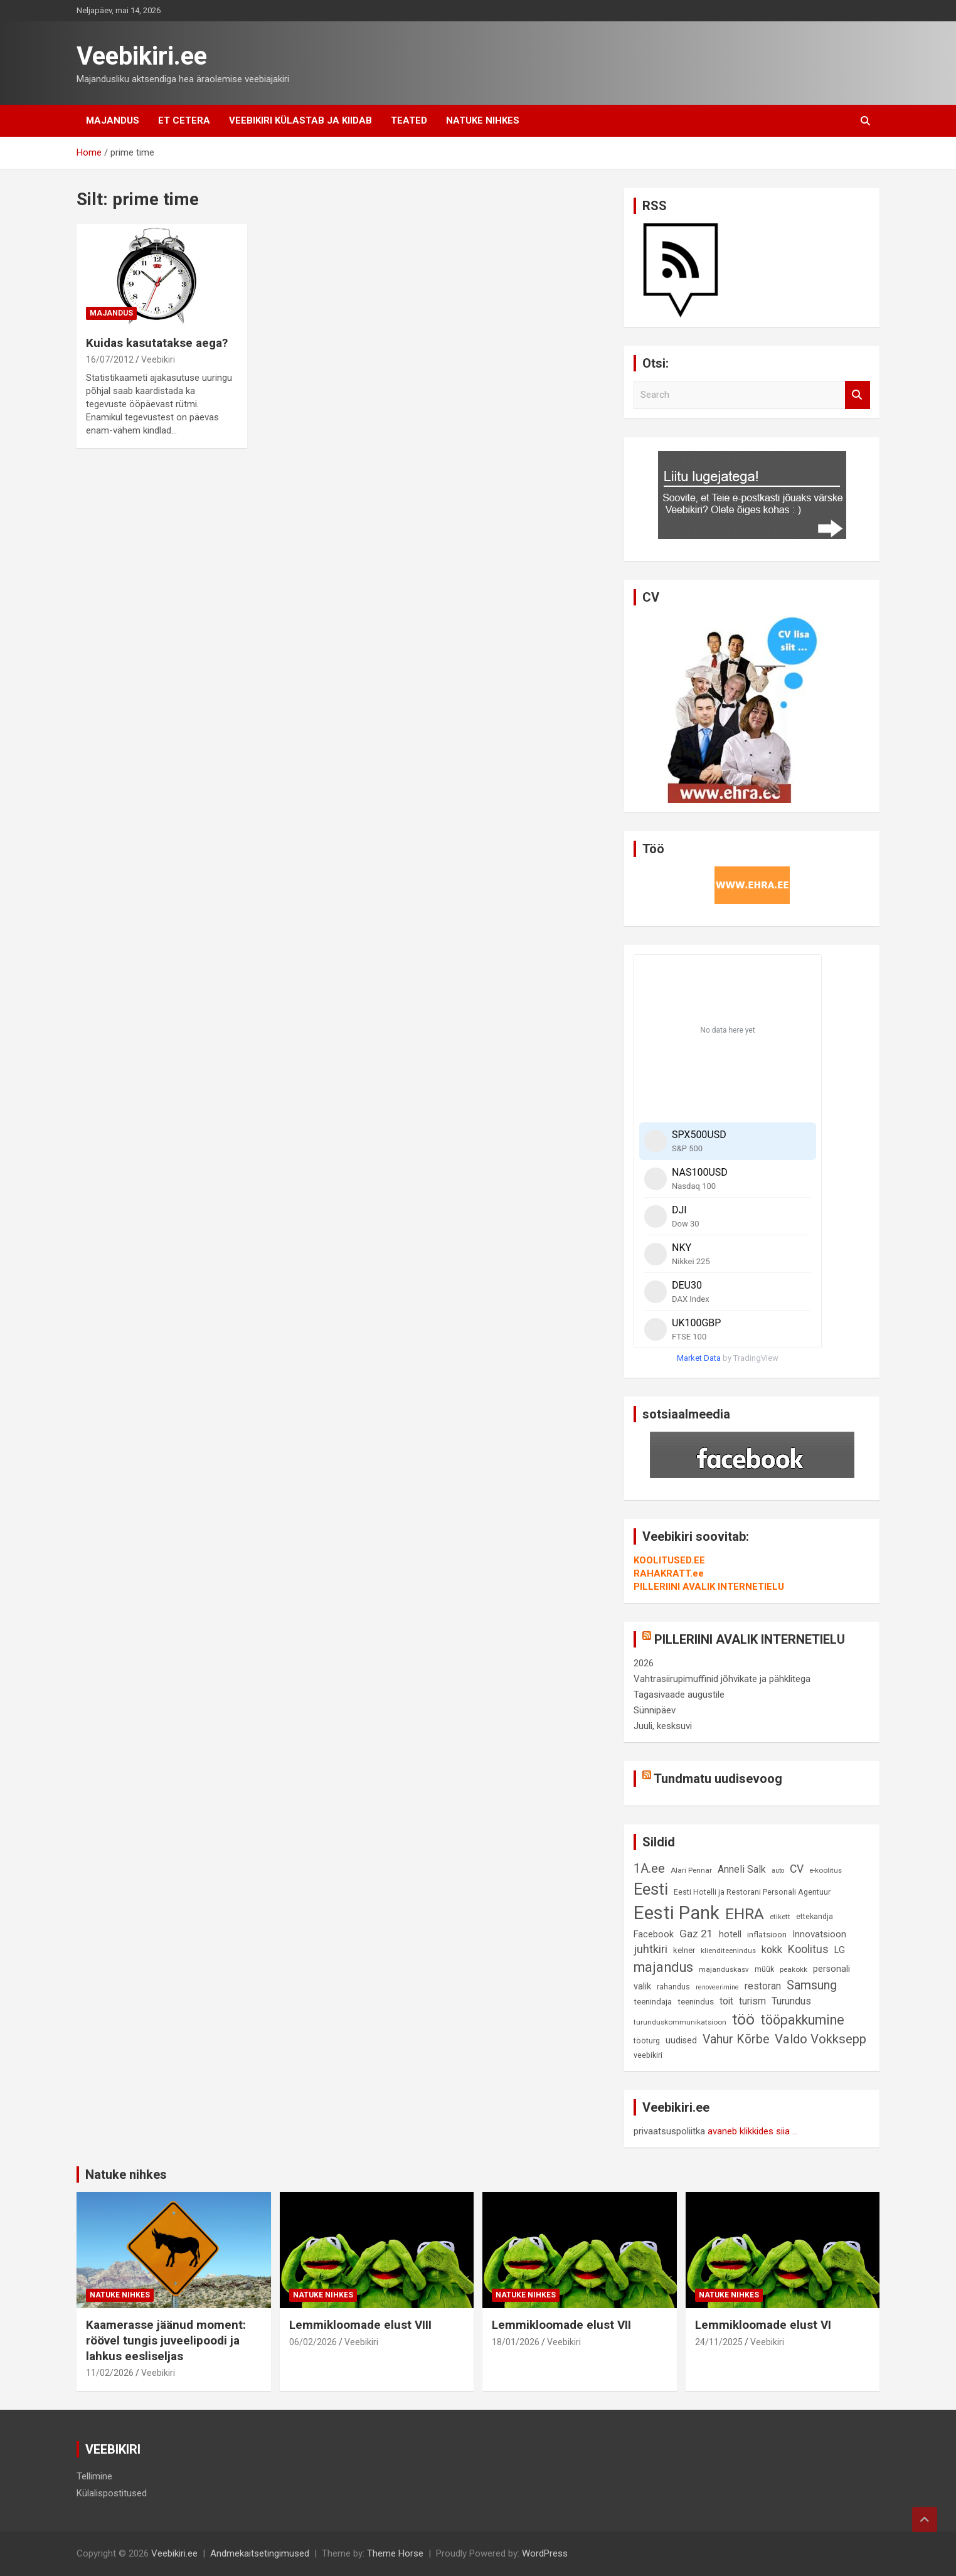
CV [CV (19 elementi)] (797, 1869)
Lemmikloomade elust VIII (360, 2325)
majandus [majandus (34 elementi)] (663, 1967)
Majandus (112, 120)
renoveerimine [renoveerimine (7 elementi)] (717, 1987)
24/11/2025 (719, 2342)
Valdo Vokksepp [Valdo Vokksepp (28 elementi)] (820, 2038)
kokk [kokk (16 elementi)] (772, 1950)
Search (857, 395)
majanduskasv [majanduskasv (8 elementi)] (724, 1969)
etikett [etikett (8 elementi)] (780, 1916)
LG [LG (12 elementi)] (839, 1950)
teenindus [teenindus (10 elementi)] (695, 2001)
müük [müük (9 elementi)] (764, 1969)
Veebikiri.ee (142, 56)
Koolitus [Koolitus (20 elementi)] (808, 1949)
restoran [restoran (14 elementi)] (763, 1986)
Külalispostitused (112, 2493)
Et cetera (184, 120)
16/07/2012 (110, 359)
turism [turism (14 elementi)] (752, 2001)
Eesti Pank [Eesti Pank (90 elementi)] (677, 1913)
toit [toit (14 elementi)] (726, 2001)
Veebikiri (158, 359)
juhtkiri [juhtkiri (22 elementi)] (650, 1949)
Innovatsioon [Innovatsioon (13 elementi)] (819, 1934)
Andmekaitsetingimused (259, 2553)
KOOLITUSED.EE (669, 1560)
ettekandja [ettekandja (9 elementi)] (814, 1916)
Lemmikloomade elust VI (763, 2325)
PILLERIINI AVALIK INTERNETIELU (709, 1586)
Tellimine (94, 2476)
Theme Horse (395, 2553)
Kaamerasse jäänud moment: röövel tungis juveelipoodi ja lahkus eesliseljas (166, 2340)
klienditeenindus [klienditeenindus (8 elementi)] (728, 1950)
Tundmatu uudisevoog (718, 1778)
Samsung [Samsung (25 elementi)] (812, 1985)
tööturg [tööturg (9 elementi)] (647, 2040)
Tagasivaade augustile (679, 1694)
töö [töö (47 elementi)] (743, 2019)
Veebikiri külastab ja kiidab (300, 120)
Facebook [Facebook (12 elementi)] (654, 1934)
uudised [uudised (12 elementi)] (681, 2040)
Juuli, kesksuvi (663, 1726)
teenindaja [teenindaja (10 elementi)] (653, 2001)
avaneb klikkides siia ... (753, 2131)
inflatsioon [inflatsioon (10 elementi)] (767, 1934)
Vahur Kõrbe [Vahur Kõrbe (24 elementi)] (736, 2039)
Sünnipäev (655, 1710)
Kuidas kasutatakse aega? (157, 343)
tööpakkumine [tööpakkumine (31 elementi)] (802, 2020)
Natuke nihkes (482, 120)
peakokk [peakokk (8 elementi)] (793, 1969)
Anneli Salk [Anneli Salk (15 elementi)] (742, 1869)
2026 (644, 1663)
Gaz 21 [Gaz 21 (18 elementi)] (696, 1933)
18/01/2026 (515, 2342)
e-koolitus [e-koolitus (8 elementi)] (825, 1870)
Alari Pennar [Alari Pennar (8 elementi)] (691, 1870)
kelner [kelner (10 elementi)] (684, 1950)
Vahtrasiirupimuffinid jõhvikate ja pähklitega (722, 1679)
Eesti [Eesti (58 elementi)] (651, 1889)
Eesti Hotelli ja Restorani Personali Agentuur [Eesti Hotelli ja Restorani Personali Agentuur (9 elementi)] (752, 1892)
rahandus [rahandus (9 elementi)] (673, 1986)
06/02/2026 (313, 2342)
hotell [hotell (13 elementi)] (730, 1934)
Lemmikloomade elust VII (561, 2325)
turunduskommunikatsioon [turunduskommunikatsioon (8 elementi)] (680, 2022)
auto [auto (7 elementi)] (778, 1870)
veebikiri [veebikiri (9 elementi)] (648, 2055)
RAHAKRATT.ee (669, 1573)
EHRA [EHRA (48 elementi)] (744, 1914)
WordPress (545, 2553)
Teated (409, 120)
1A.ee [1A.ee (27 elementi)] (649, 1868)
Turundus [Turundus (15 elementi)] (791, 2001)
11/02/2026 (110, 2373)
